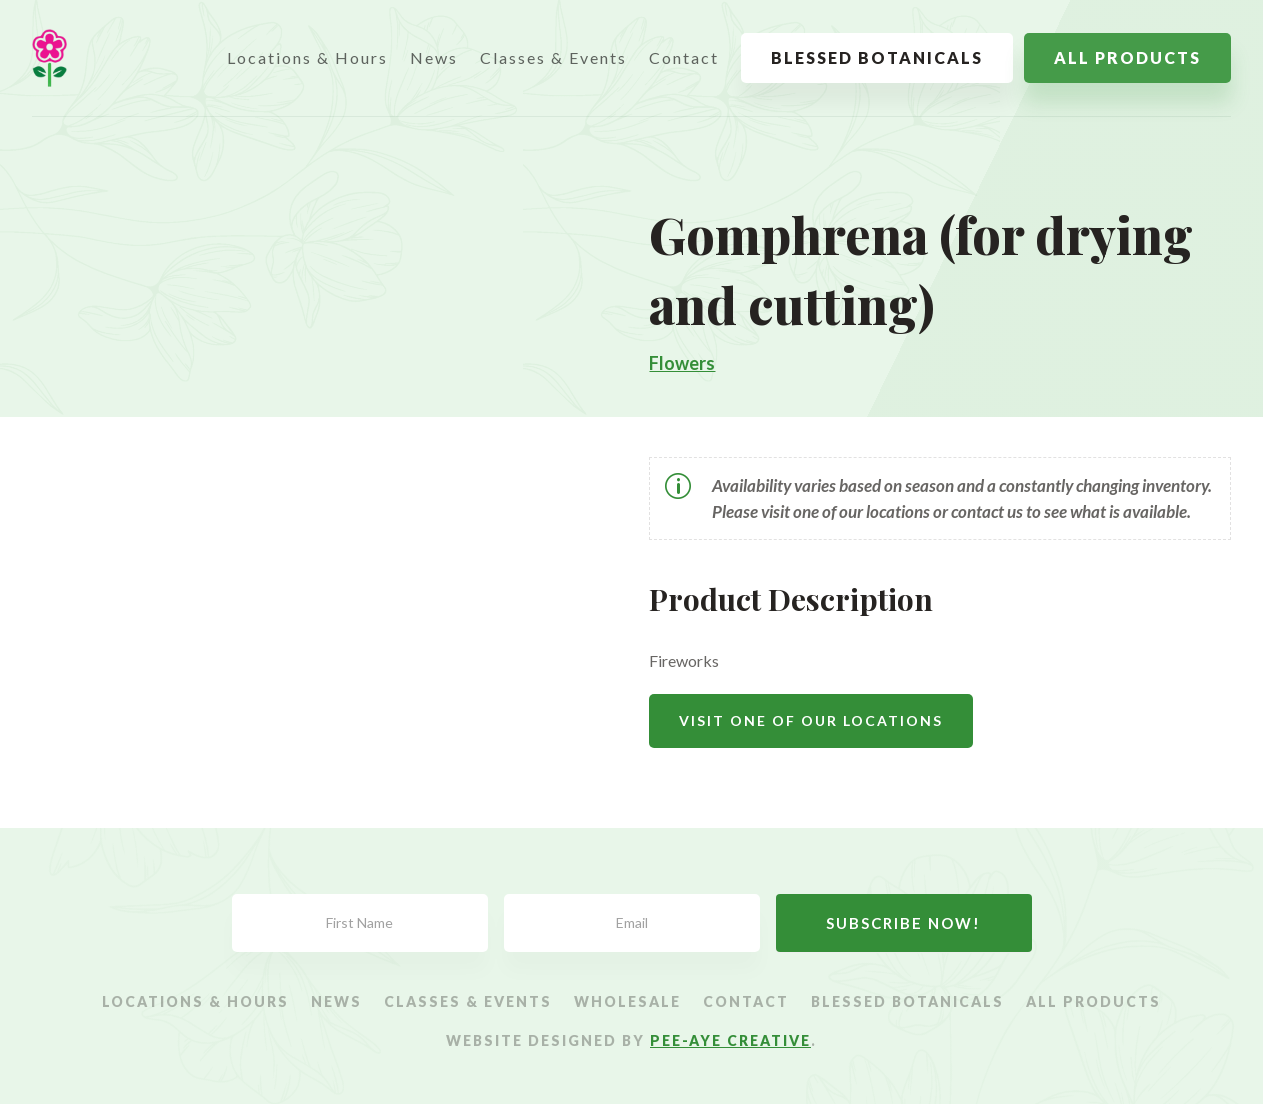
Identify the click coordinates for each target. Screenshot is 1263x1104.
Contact (684, 57)
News (434, 57)
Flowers (682, 363)
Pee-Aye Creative (730, 1040)
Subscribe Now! (903, 923)
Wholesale (627, 1002)
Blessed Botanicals (877, 57)
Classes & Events (553, 57)
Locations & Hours (307, 57)
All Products (1127, 57)
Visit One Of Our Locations (811, 720)
